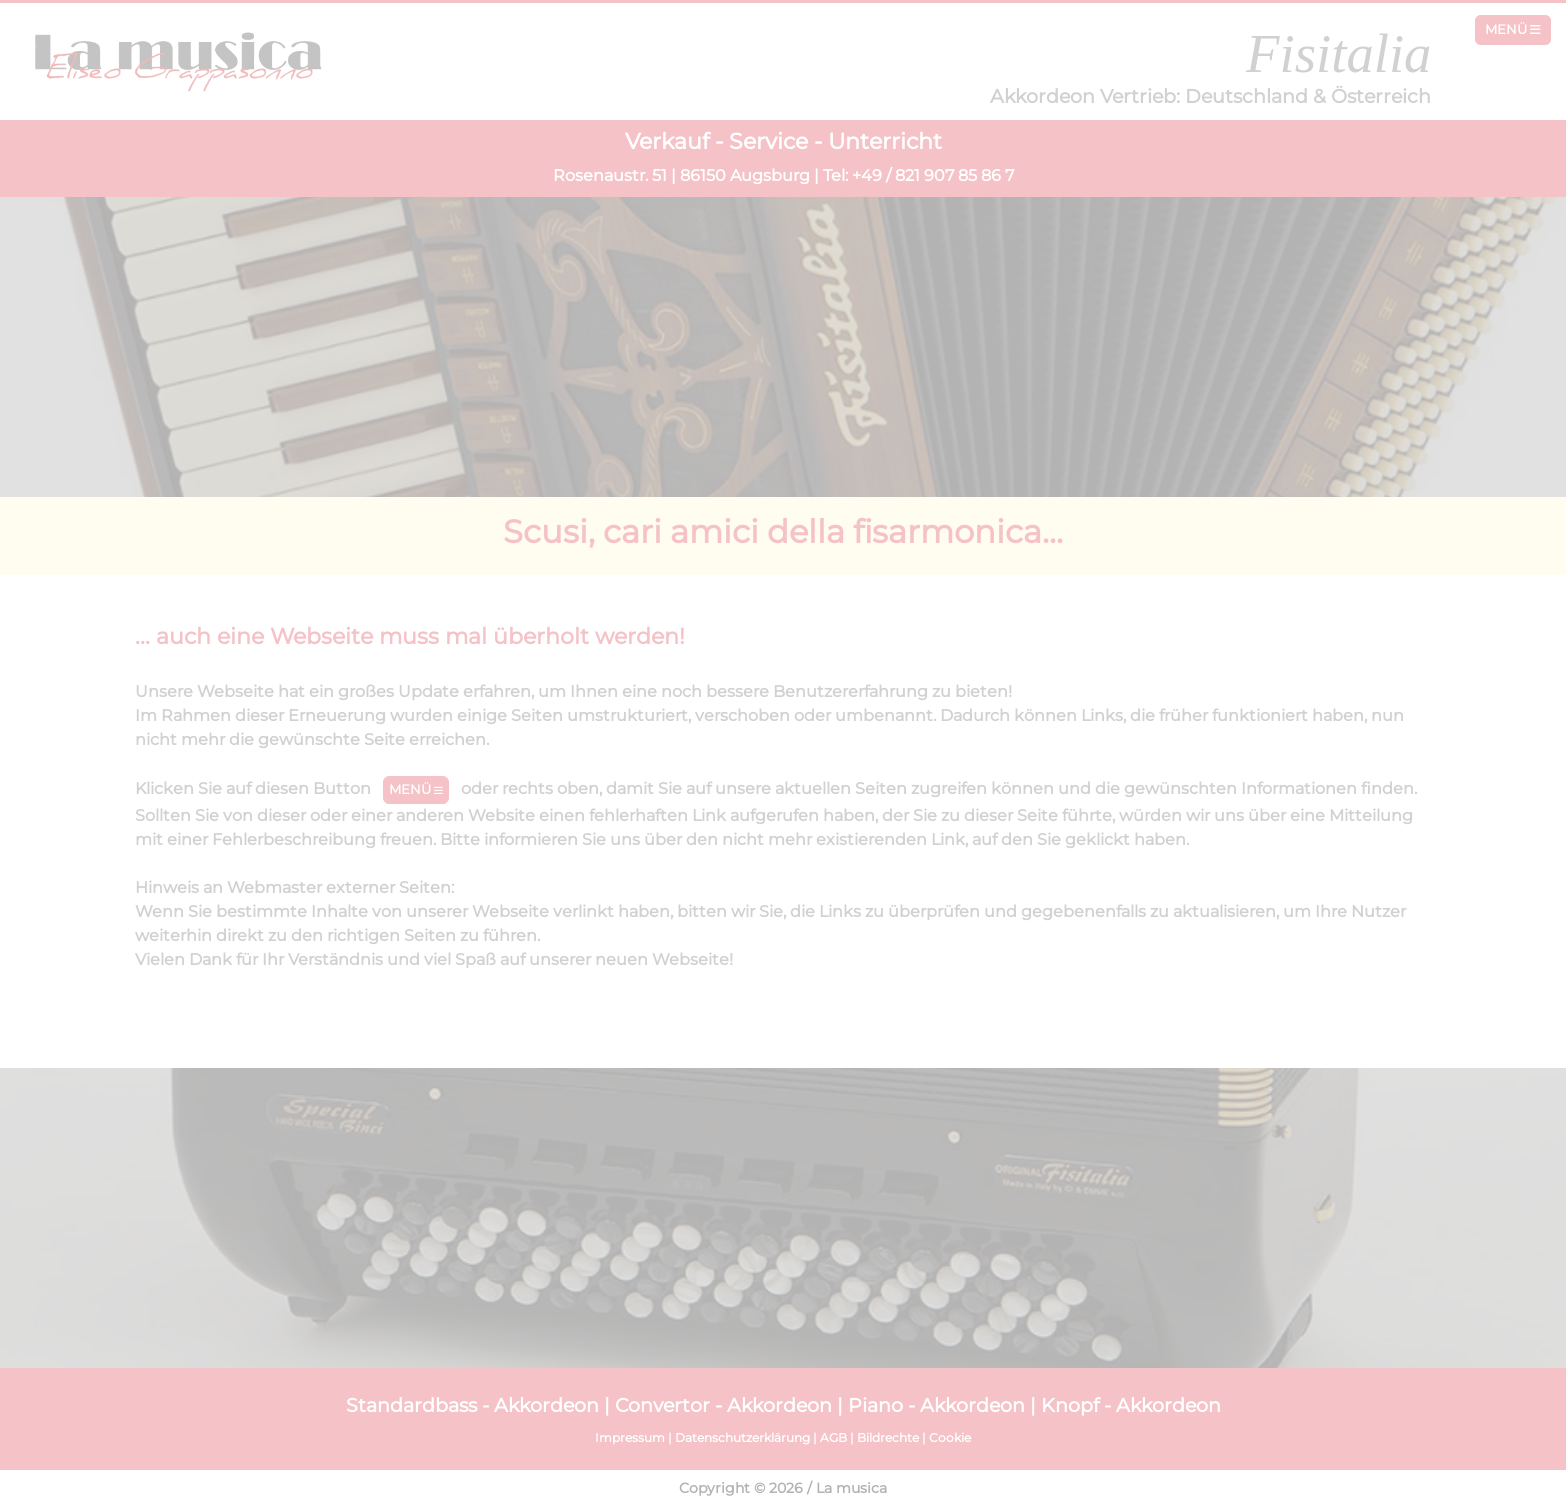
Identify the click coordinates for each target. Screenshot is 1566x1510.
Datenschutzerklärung (742, 1437)
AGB (833, 1437)
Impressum (630, 1437)
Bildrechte (888, 1437)
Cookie (950, 1437)
